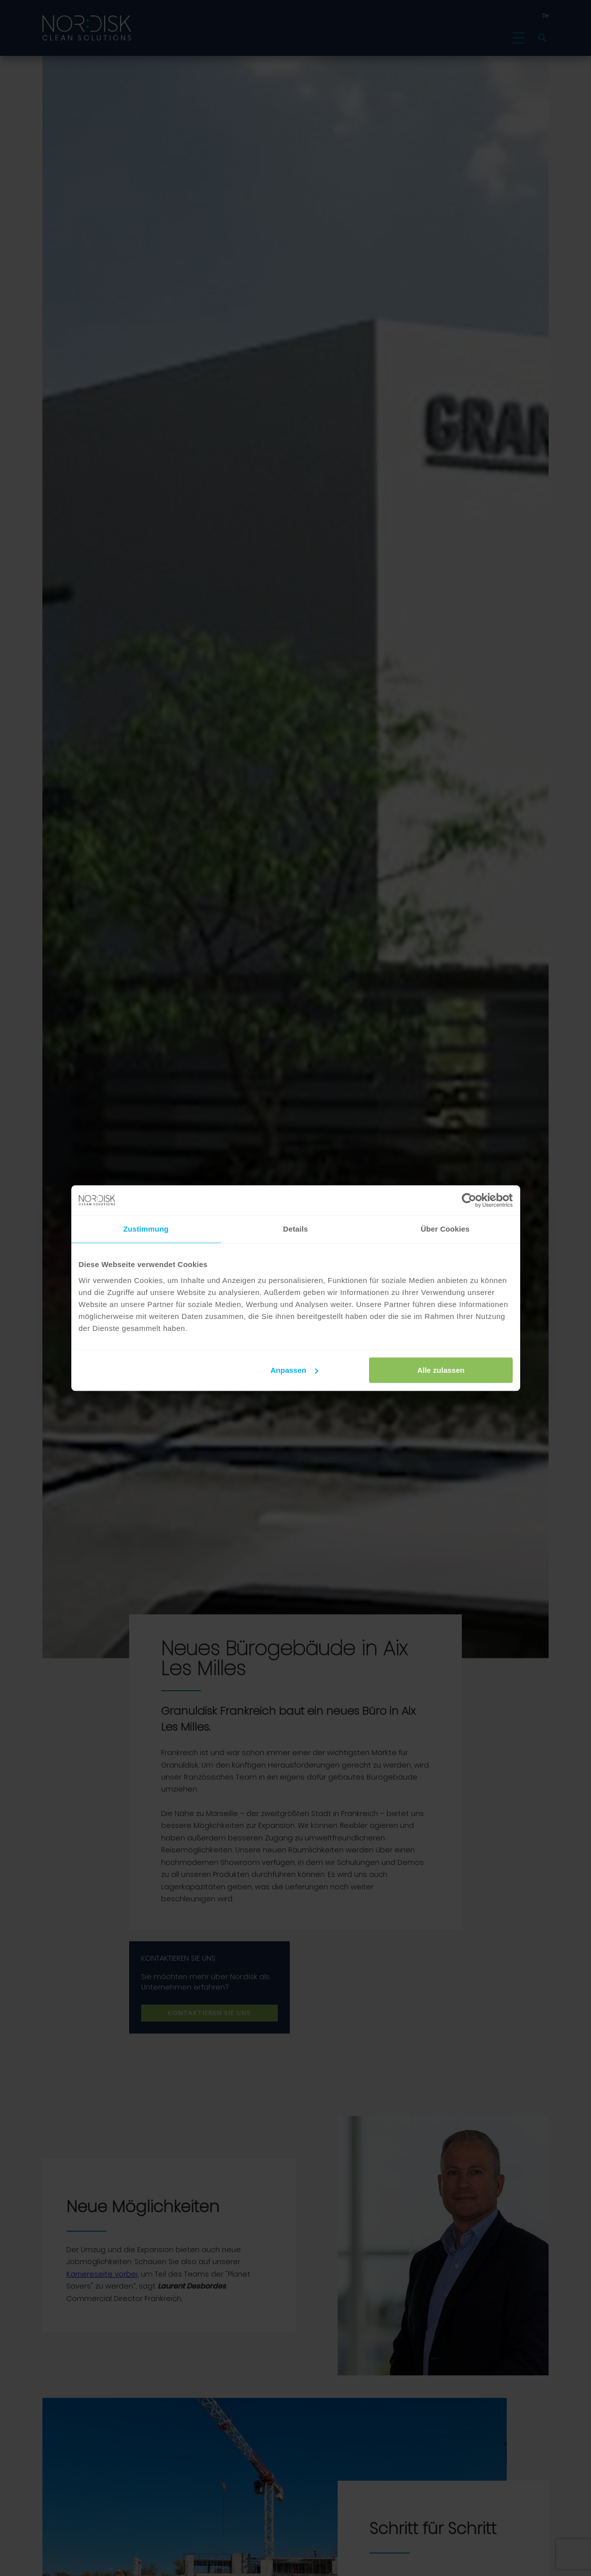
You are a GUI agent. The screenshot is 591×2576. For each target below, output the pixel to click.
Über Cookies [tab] (445, 1229)
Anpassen (294, 1370)
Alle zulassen (440, 1370)
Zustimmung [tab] (146, 1229)
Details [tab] (295, 1229)
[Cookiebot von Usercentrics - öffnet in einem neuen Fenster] (469, 1200)
